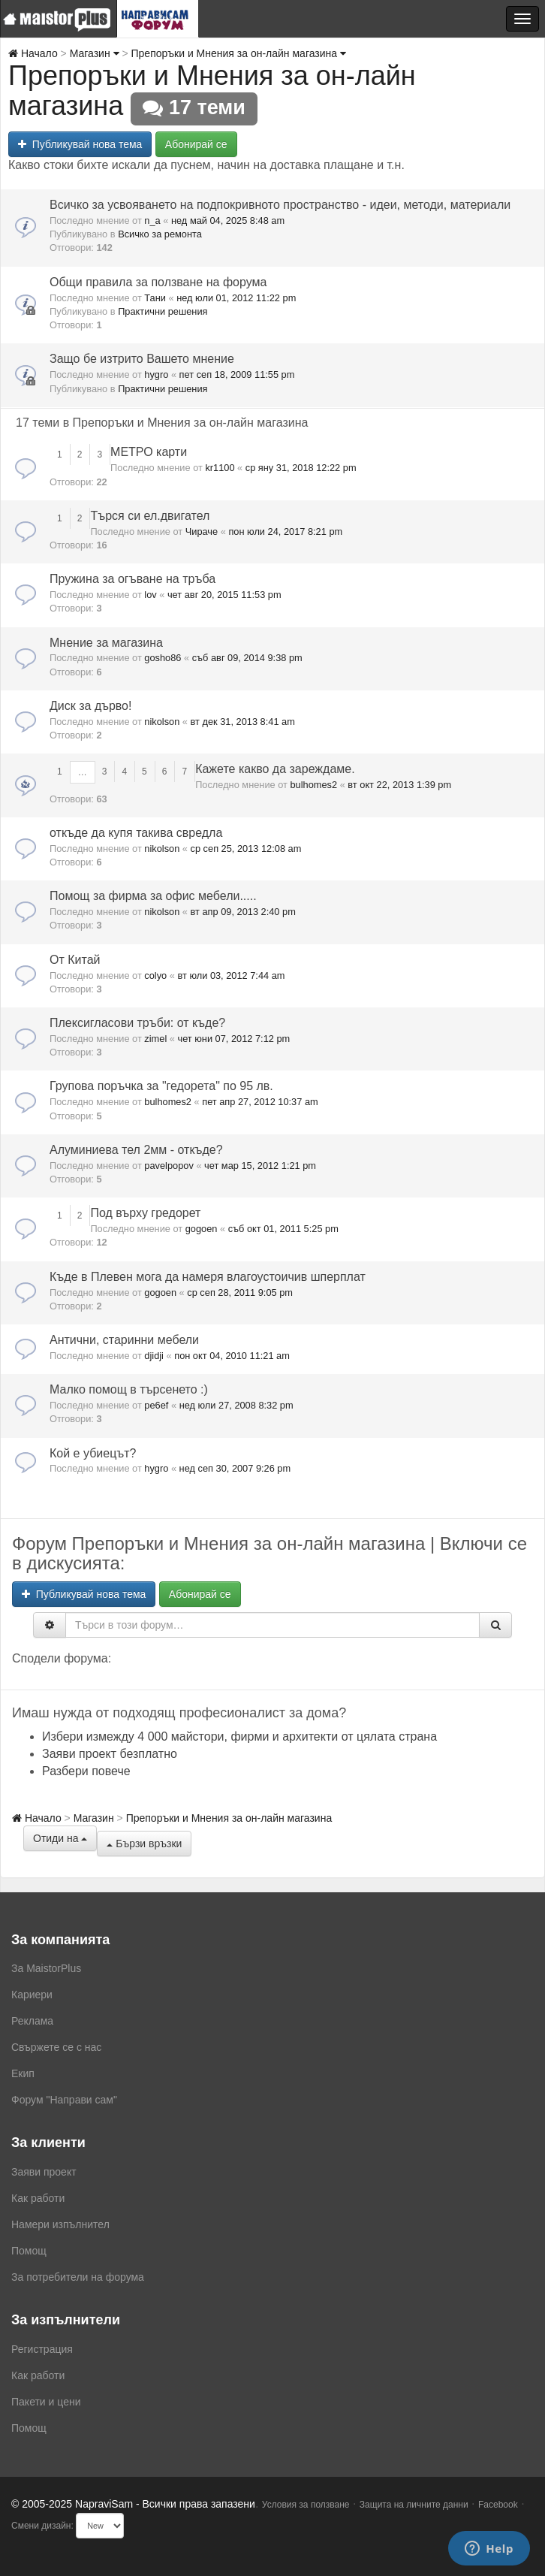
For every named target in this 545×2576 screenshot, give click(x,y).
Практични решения (162, 311)
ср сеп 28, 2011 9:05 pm (240, 1292)
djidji (154, 1355)
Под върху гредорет (145, 1212)
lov (150, 594)
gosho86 (162, 657)
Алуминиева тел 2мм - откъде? (136, 1149)
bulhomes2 (313, 784)
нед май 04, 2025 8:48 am (228, 220)
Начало (33, 53)
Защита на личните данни (414, 2504)
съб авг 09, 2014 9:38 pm (247, 657)
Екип (23, 2073)
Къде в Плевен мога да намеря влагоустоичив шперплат (208, 1276)
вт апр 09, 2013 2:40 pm (243, 911)
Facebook (498, 2504)
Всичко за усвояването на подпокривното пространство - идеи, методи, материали (280, 204)
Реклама (32, 2021)
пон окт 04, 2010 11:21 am (232, 1355)
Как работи (38, 2198)
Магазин (94, 53)
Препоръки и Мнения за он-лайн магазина (238, 53)
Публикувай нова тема (80, 144)
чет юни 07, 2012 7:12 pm (233, 1038)
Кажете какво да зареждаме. (275, 769)
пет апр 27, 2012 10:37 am (260, 1101)
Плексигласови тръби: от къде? (137, 1022)
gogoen (201, 1228)
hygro (156, 374)
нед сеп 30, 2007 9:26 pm (235, 1468)
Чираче (201, 531)
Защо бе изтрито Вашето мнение (142, 358)
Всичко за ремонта (160, 234)
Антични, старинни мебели (124, 1339)
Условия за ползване (306, 2504)
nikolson (161, 721)
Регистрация (42, 2349)
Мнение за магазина (106, 642)
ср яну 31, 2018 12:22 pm (301, 467)
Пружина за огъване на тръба (132, 578)
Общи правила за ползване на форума (158, 282)
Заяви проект (44, 2172)
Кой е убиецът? (93, 1453)
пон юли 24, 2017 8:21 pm (285, 531)
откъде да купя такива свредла (136, 832)
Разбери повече (86, 1771)
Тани (155, 298)
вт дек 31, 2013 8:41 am (243, 721)
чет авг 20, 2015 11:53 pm (224, 594)
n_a (152, 220)
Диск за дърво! (90, 705)
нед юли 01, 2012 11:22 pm (236, 298)
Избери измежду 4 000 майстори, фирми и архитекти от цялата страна (239, 1736)
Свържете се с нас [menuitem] (56, 2047)
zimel (155, 1038)
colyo (155, 975)
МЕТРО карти (148, 451)
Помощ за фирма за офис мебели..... (153, 895)
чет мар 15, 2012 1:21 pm (260, 1165)
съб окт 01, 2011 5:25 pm (283, 1228)
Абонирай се (196, 144)
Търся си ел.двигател (149, 515)
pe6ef (156, 1405)
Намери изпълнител (60, 2224)
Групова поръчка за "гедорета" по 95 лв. (161, 1086)
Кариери (32, 1995)
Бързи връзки (144, 1844)
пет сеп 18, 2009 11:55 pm (237, 374)
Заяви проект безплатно (109, 1753)
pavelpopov (168, 1165)
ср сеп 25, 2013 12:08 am (246, 848)
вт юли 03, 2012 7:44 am (231, 975)
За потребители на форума (77, 2277)
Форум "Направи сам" (64, 2100)
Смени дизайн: (42, 2525)
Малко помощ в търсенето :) (129, 1389)
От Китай (75, 959)
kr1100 (219, 467)
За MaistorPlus (46, 1968)
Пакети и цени (45, 2402)
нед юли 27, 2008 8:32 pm (236, 1405)
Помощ (29, 2251)
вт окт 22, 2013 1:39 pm (399, 784)
